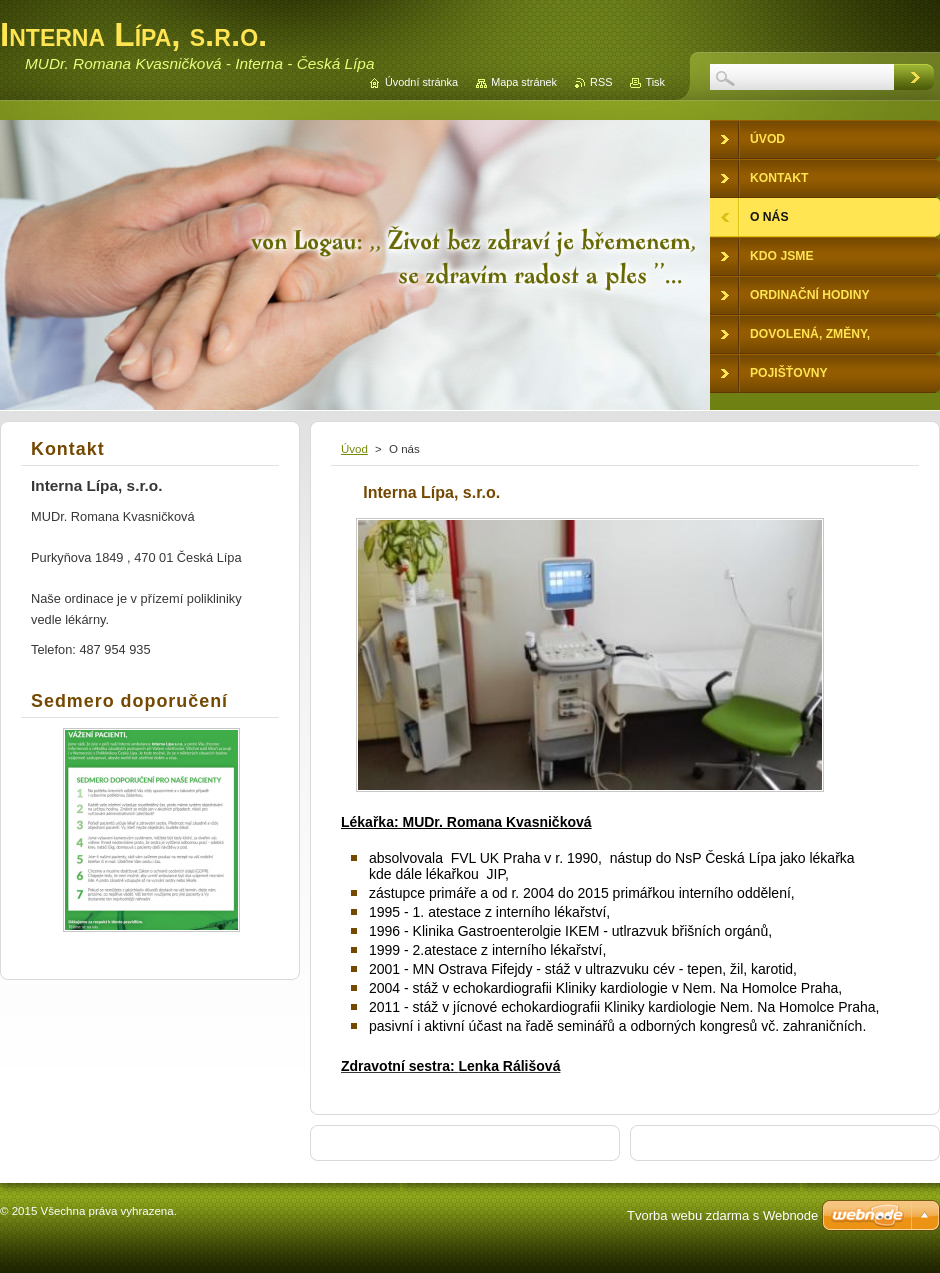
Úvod (354, 449)
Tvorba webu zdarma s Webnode (722, 1215)
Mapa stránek (524, 82)
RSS (601, 82)
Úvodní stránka (421, 82)
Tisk (655, 82)
